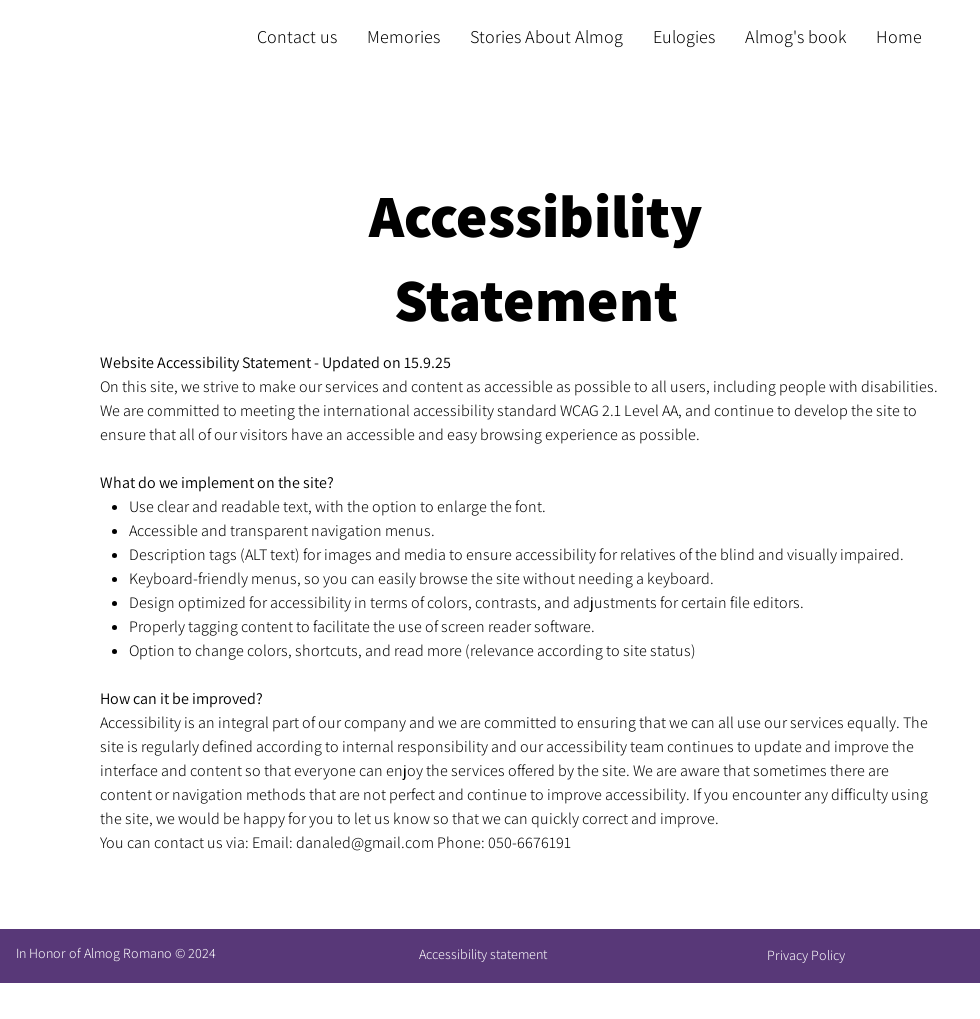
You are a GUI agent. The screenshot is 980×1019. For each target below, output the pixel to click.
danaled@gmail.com (365, 842)
